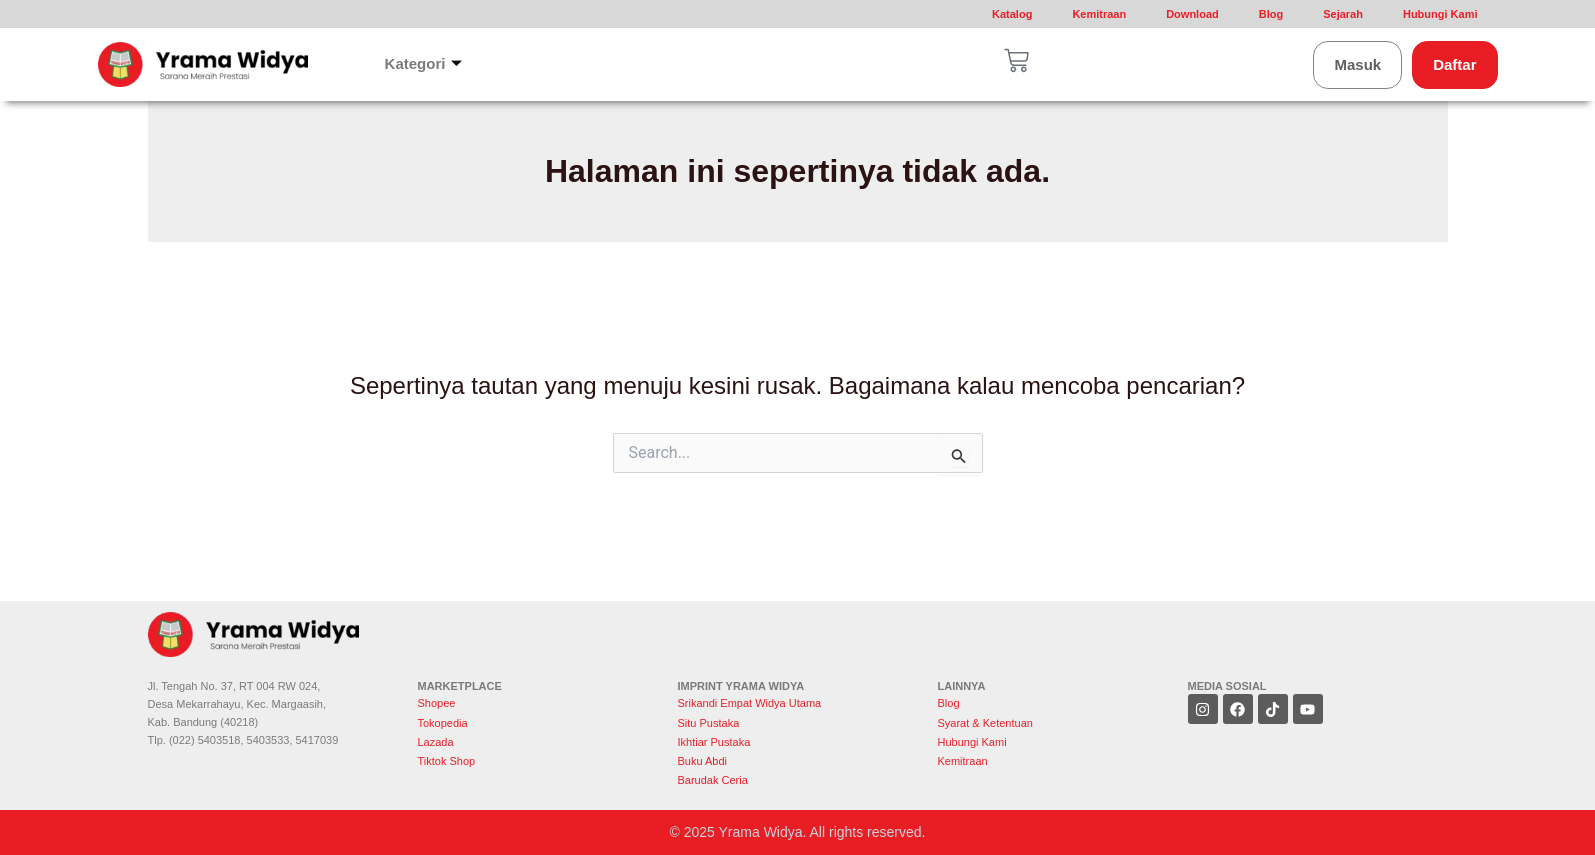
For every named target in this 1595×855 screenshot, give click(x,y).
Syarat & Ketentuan (985, 723)
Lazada (436, 742)
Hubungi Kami (1440, 14)
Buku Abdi (703, 761)
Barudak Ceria (713, 780)
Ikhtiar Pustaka (714, 742)
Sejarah (1343, 14)
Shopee (438, 703)
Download (1192, 14)
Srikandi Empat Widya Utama (750, 703)
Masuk (1357, 64)
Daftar (1454, 64)
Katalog (1012, 14)
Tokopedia (443, 723)
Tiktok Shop (447, 761)
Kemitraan (1099, 14)
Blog (1271, 14)
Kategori (424, 64)
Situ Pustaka (709, 723)
